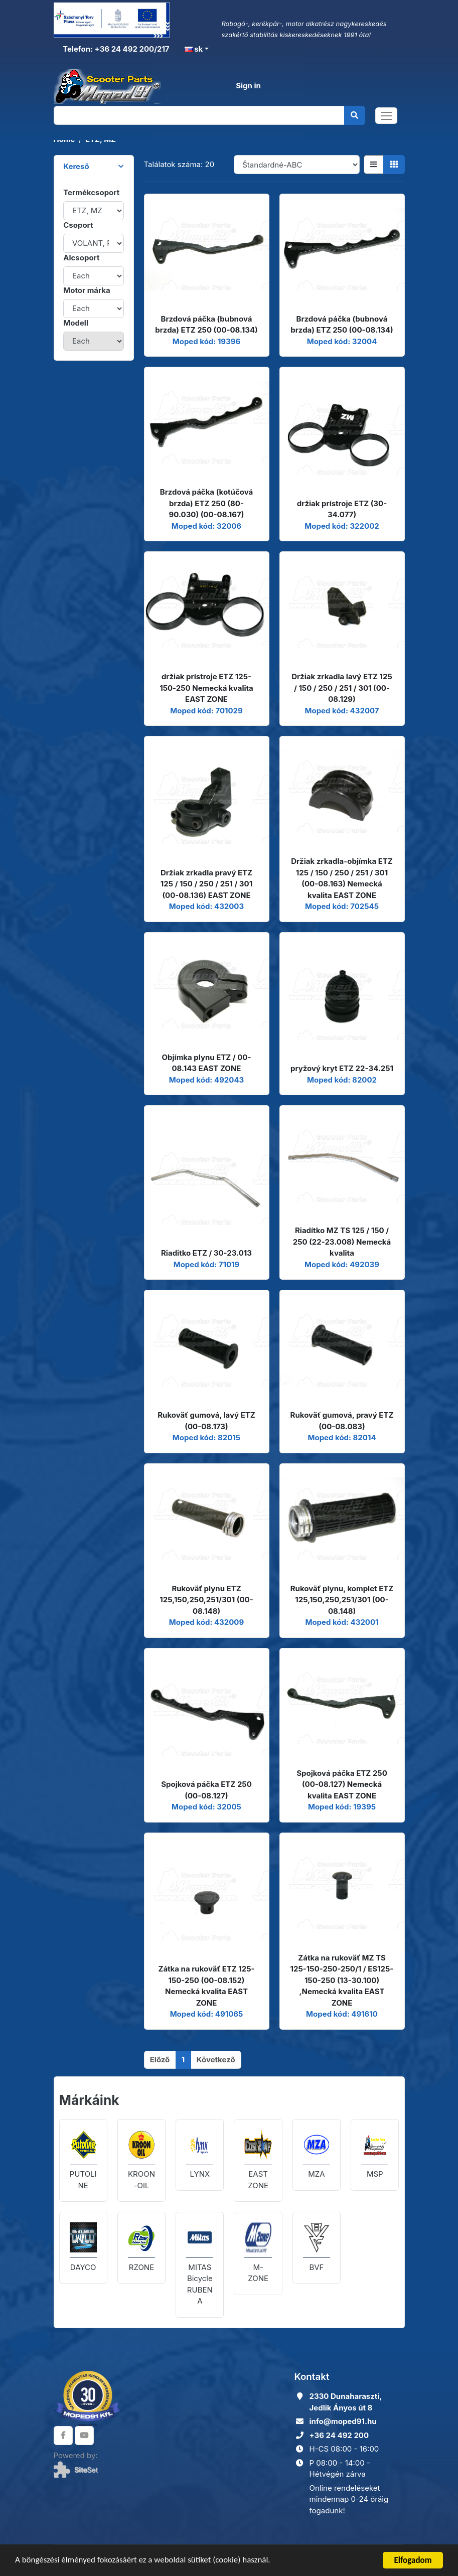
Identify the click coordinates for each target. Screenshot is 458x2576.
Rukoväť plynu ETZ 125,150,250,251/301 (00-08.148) (206, 1600)
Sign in (248, 85)
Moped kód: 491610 (342, 2014)
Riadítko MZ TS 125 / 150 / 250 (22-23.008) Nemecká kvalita (342, 1242)
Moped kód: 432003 (206, 906)
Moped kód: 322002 (341, 526)
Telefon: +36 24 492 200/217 (115, 49)
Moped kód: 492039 (341, 1264)
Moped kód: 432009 (206, 1622)
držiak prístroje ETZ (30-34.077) (342, 509)
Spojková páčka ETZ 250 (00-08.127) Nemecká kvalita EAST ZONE (341, 1784)
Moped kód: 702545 (342, 906)
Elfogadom (413, 2560)
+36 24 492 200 (339, 2435)
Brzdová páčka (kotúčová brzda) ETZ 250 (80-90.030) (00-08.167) (206, 503)
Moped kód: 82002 (342, 1080)
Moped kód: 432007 (341, 710)
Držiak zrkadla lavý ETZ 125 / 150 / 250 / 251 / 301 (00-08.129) (341, 688)
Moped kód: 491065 (206, 2014)
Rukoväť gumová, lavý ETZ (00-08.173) (206, 1420)
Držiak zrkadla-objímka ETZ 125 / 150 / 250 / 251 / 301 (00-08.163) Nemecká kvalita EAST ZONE (342, 878)
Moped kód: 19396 (207, 341)
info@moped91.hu (343, 2421)
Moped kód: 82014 (342, 1437)
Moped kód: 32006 (206, 526)
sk (194, 49)
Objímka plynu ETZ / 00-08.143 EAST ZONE (206, 1063)
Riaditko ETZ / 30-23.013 (206, 1253)
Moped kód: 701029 (206, 710)
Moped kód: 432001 (341, 1622)
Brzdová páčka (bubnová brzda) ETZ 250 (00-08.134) (206, 324)
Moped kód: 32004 (342, 341)
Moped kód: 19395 (342, 1806)
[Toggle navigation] (386, 115)
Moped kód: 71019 (207, 1264)
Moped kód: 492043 (206, 1080)
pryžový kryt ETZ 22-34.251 (341, 1068)
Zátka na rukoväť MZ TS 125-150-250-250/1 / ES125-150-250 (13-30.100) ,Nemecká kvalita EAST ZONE (342, 1980)
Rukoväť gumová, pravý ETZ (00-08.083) (342, 1420)
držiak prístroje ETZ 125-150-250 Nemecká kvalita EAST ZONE (206, 688)
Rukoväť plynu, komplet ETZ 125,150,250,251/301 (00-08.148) (342, 1600)
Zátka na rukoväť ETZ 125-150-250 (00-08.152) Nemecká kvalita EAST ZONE (206, 1986)
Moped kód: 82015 (206, 1437)
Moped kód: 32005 (206, 1806)
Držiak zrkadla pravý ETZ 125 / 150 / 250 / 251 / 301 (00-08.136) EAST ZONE (206, 884)
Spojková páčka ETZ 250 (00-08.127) (206, 1789)
